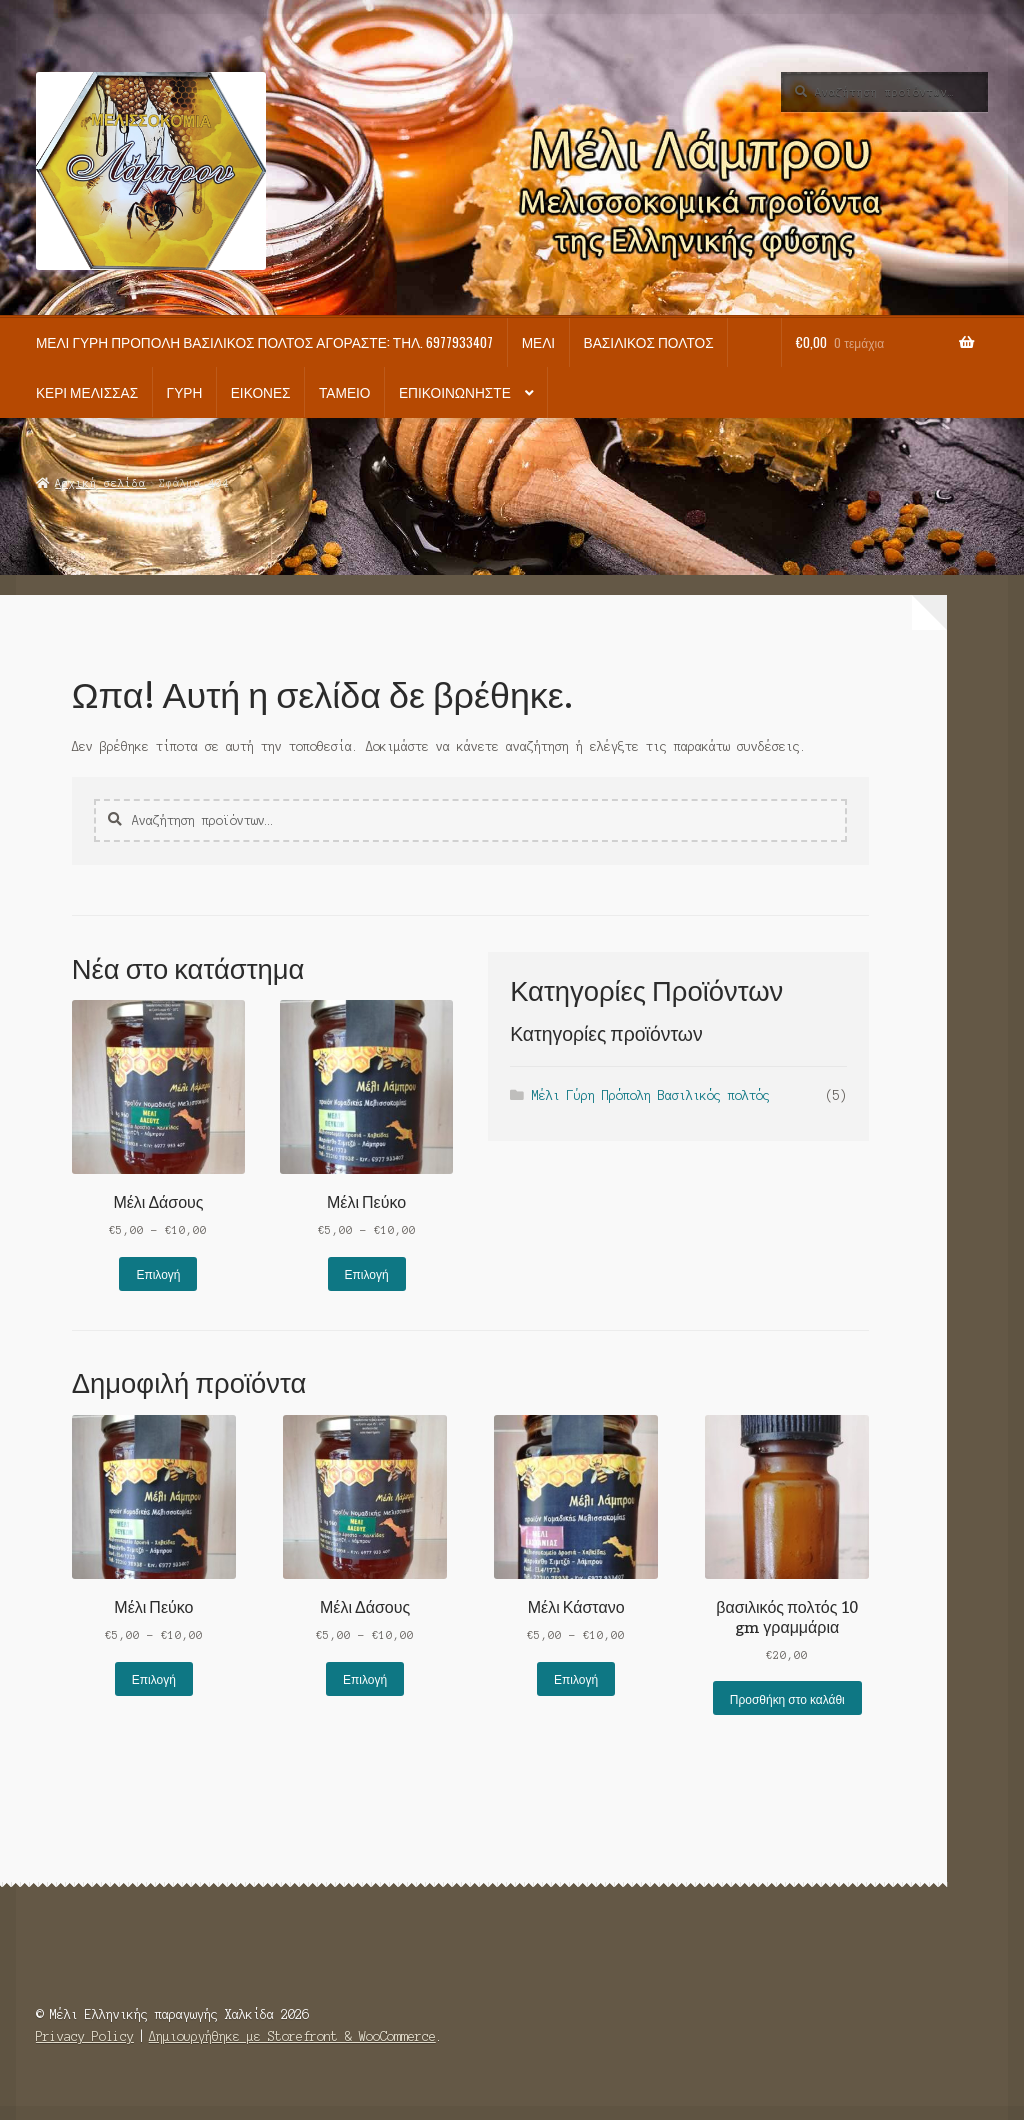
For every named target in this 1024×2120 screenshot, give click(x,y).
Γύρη (185, 392)
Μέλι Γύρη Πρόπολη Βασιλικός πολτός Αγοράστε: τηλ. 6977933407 (264, 342)
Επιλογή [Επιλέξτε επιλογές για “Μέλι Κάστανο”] (576, 1678)
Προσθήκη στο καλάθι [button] (787, 1698)
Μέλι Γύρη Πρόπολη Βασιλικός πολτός (651, 1095)
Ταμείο (345, 392)
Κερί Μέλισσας (87, 392)
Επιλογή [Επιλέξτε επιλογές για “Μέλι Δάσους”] (158, 1273)
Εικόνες (261, 392)
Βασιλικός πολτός (649, 342)
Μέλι (539, 342)
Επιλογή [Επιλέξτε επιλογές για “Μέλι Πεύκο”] (367, 1273)
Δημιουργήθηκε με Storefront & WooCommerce (292, 2036)
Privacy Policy (85, 2036)
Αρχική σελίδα (100, 483)
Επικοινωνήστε (455, 392)
